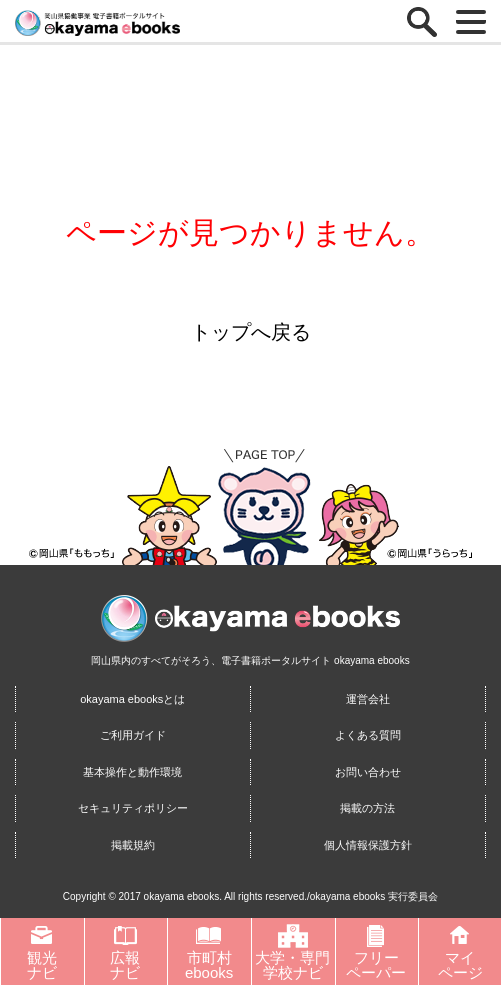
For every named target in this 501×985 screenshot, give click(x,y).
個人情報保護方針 (368, 845)
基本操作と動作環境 (132, 772)
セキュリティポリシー (133, 808)
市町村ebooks (209, 952)
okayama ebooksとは (132, 699)
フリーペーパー (376, 952)
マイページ (460, 952)
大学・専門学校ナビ (292, 952)
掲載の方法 (367, 808)
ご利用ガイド (133, 735)
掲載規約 (133, 845)
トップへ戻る (251, 332)
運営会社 (368, 699)
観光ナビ (42, 952)
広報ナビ (125, 952)
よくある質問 (368, 735)
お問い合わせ (368, 772)
